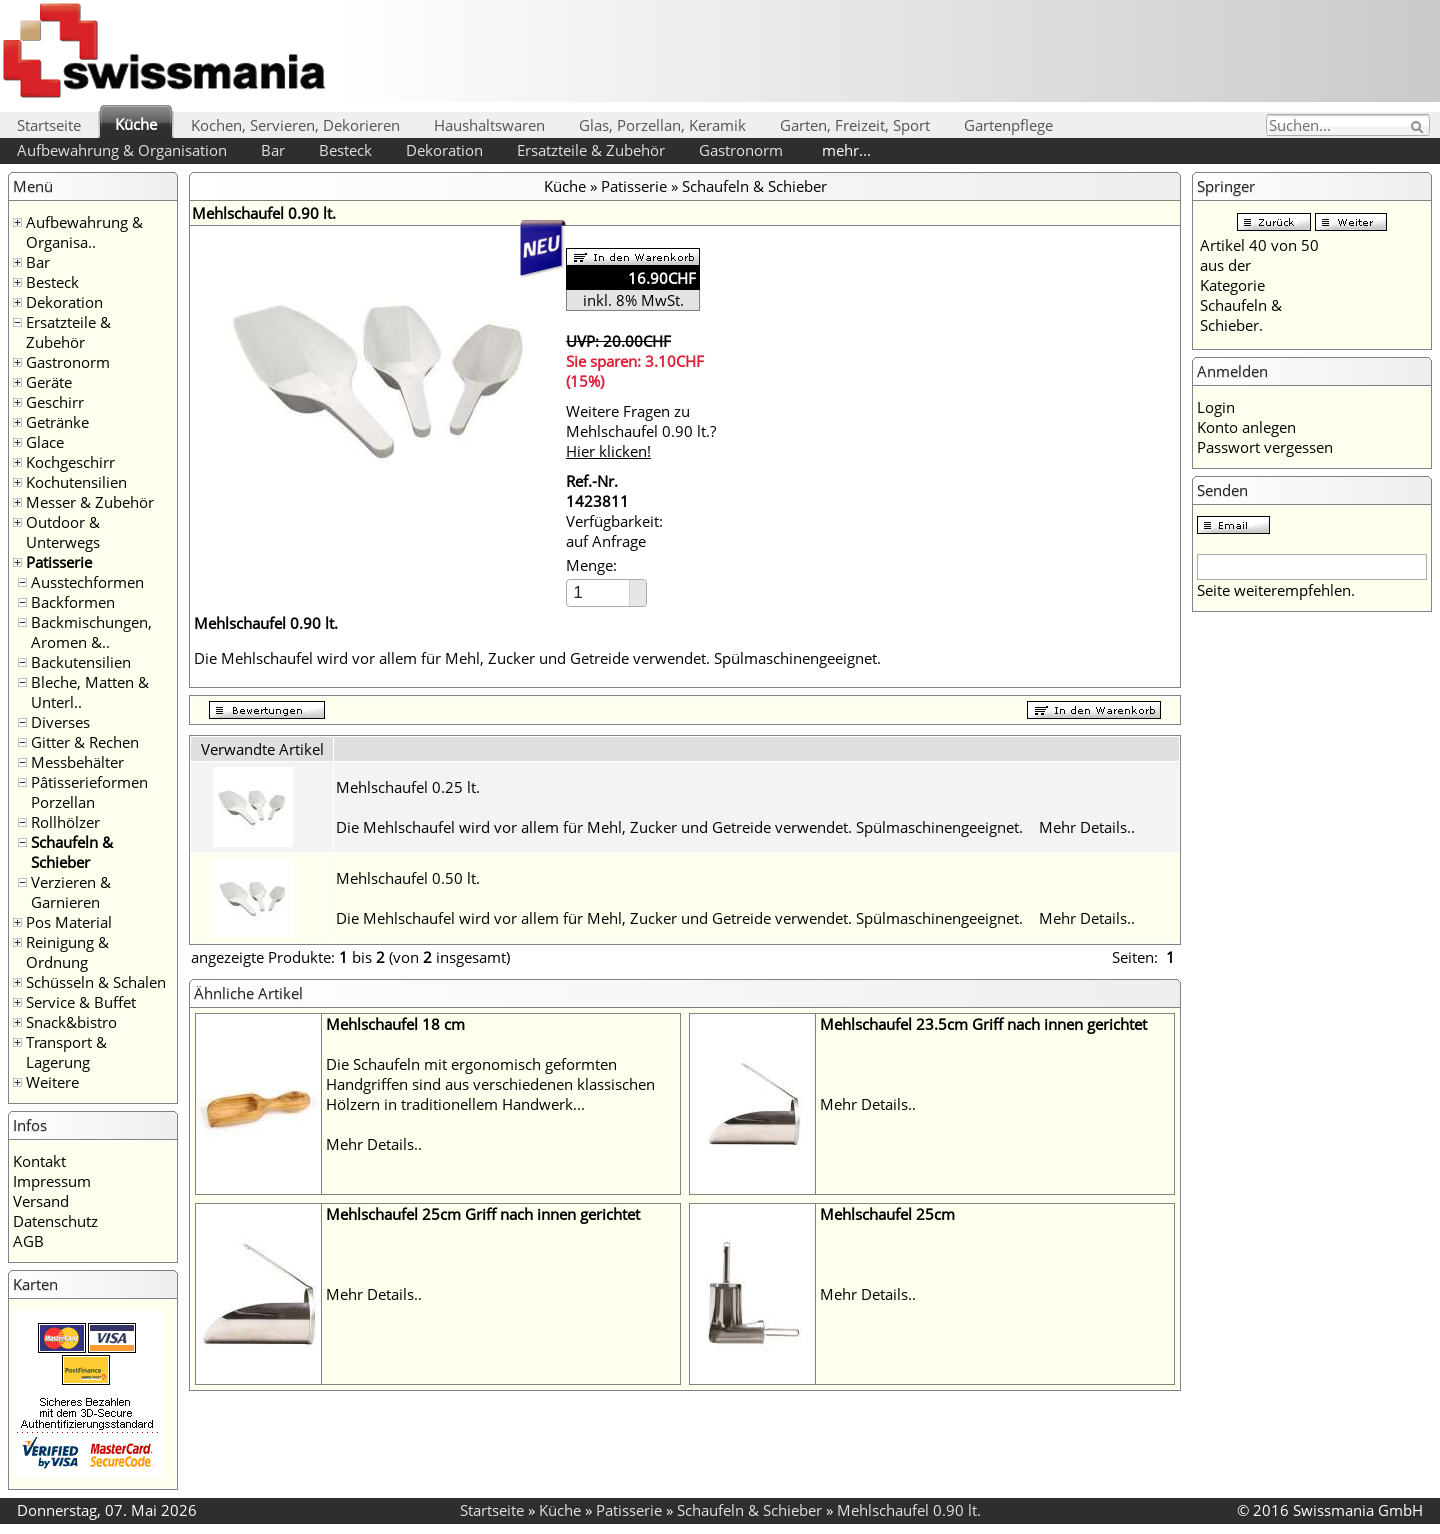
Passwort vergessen (1265, 447)
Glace (45, 442)
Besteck (345, 150)
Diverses (60, 722)
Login (1216, 407)
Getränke (57, 422)
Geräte (49, 382)
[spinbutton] (599, 592)
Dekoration (444, 150)
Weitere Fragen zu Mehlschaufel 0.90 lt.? (641, 431)
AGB (28, 1241)
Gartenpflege (1008, 125)
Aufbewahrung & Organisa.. (84, 232)
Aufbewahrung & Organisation (122, 150)
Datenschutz (55, 1221)
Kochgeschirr (70, 462)
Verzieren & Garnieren (71, 892)
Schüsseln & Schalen (96, 982)
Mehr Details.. (1087, 827)
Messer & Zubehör (90, 502)
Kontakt (39, 1161)
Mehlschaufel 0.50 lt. (408, 878)
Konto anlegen (1246, 427)
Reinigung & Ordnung (67, 952)
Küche (136, 124)
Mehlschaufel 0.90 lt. (909, 1510)
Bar (273, 150)
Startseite (49, 125)
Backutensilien (81, 662)
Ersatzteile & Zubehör (591, 150)
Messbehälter (77, 762)
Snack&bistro (71, 1022)
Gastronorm (741, 150)
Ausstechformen (87, 582)
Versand (41, 1201)
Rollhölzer (65, 822)
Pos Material (69, 922)
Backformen (73, 602)
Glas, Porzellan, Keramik (662, 125)
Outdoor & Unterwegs (63, 532)
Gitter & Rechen (85, 742)
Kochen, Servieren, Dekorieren (295, 125)
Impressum (52, 1181)
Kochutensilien (76, 482)
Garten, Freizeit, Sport (855, 125)
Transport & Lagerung (66, 1052)
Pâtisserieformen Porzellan (89, 792)
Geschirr (55, 402)
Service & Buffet (81, 1002)
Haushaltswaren (489, 125)
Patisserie (59, 562)
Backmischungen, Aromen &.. (91, 632)
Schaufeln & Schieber (72, 852)
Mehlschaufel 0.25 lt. (408, 787)
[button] (637, 586)
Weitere (52, 1082)
